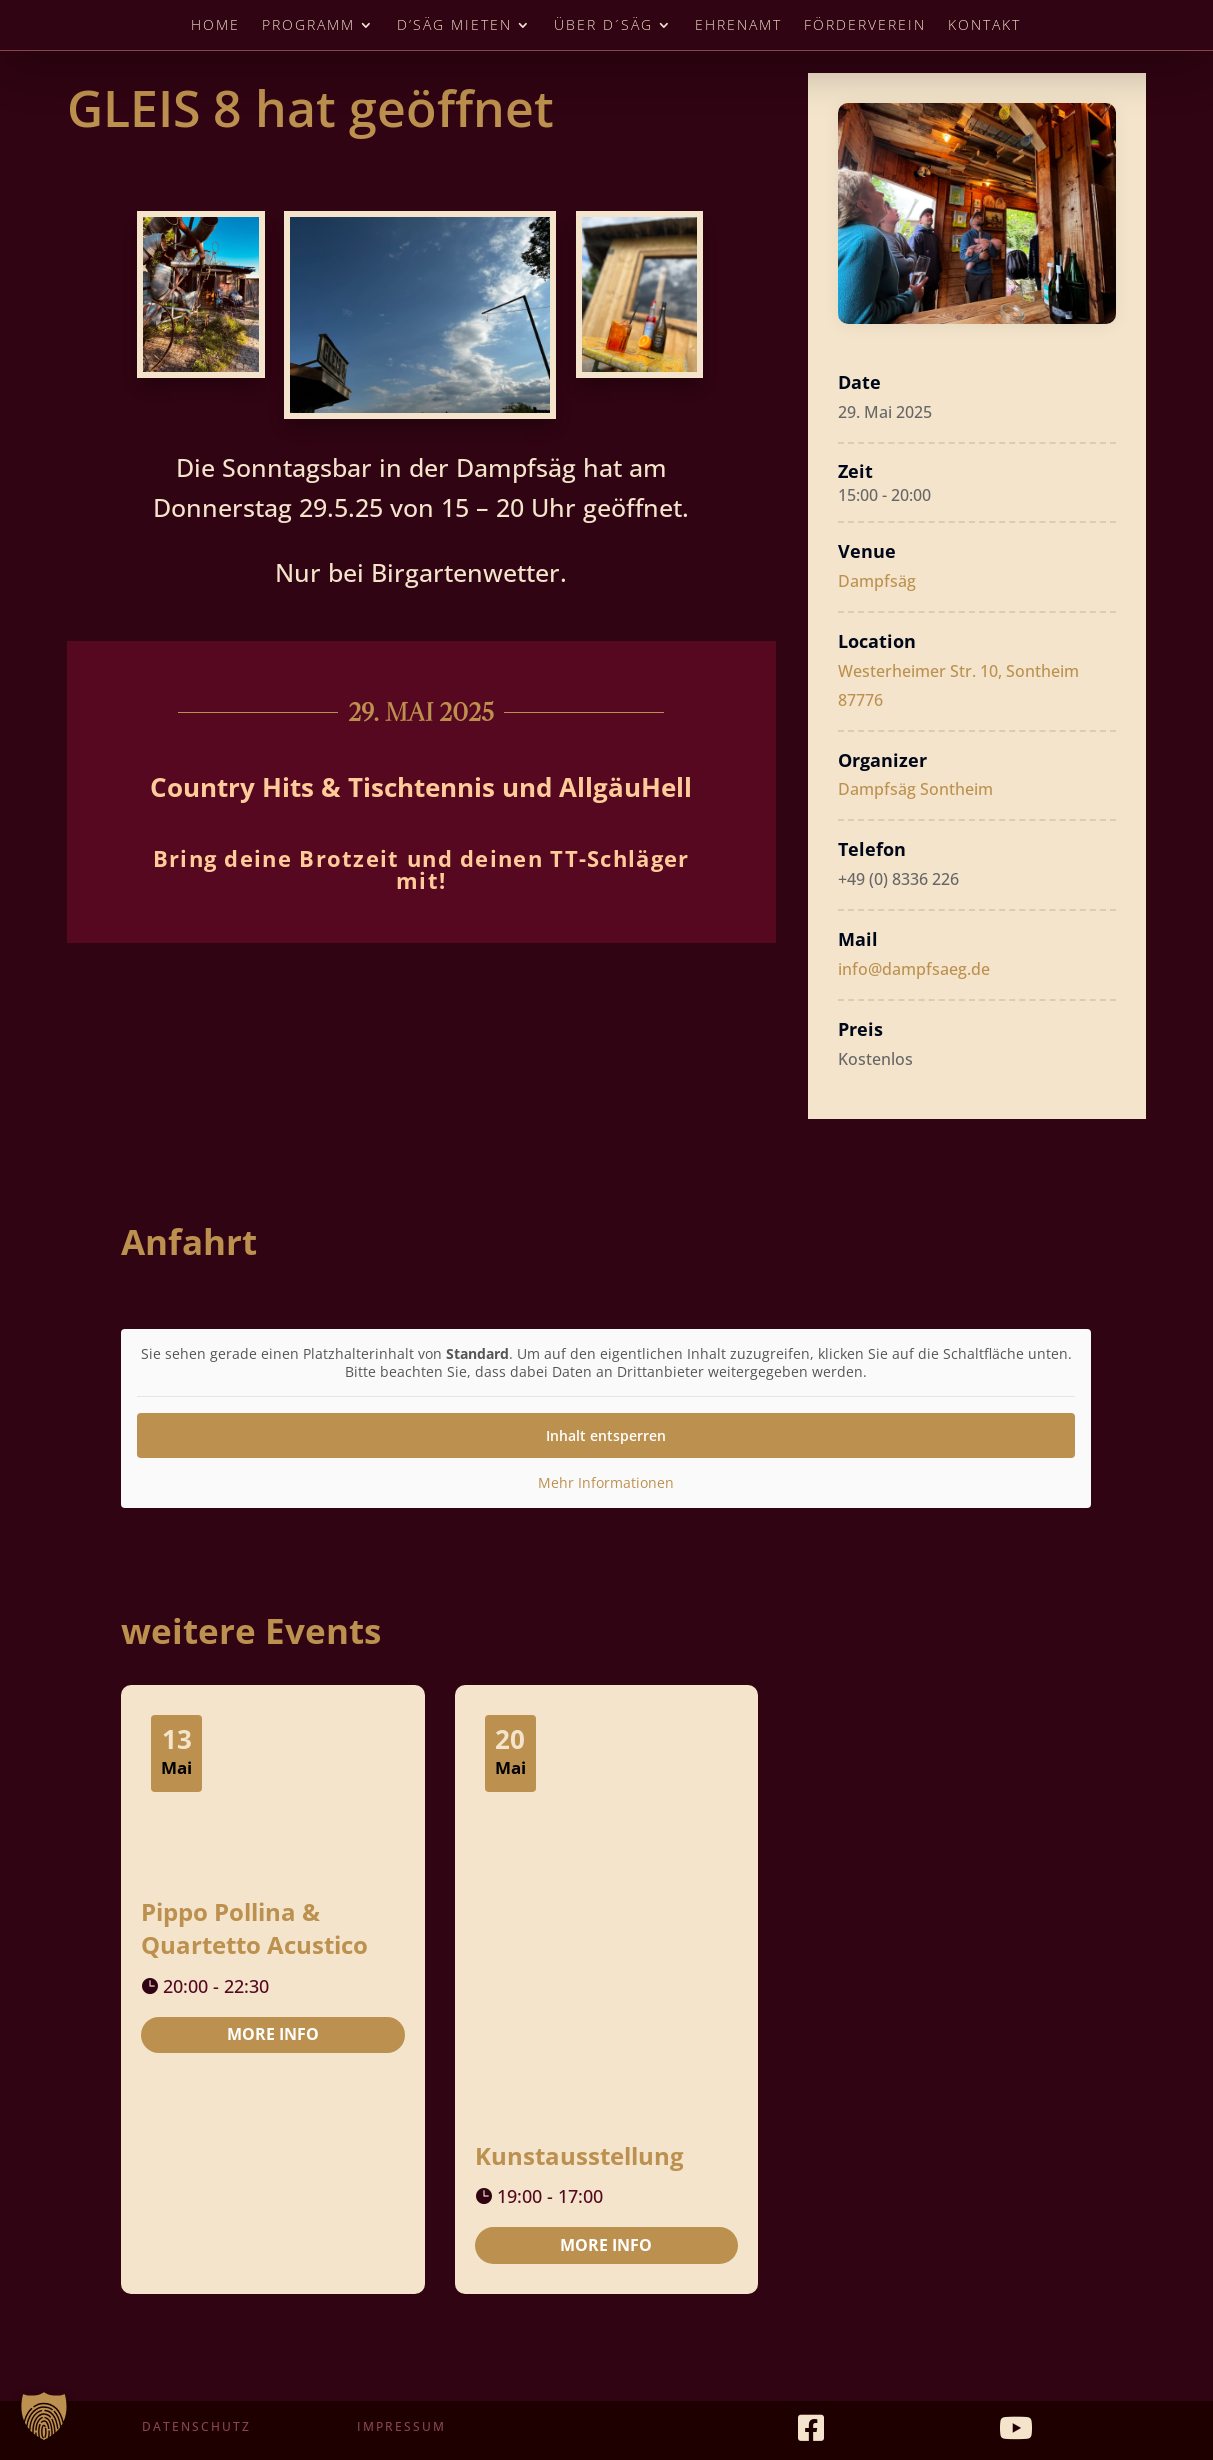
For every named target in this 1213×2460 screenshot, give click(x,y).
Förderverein (865, 26)
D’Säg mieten (454, 26)
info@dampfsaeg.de (914, 969)
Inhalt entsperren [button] (606, 1435)
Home (215, 26)
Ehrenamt (738, 26)
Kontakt (984, 26)
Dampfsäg (877, 581)
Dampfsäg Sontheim (915, 789)
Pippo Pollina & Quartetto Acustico (254, 1928)
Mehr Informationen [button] (606, 1483)
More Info (273, 2034)
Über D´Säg (603, 26)
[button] (44, 2416)
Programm (308, 26)
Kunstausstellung (579, 2155)
